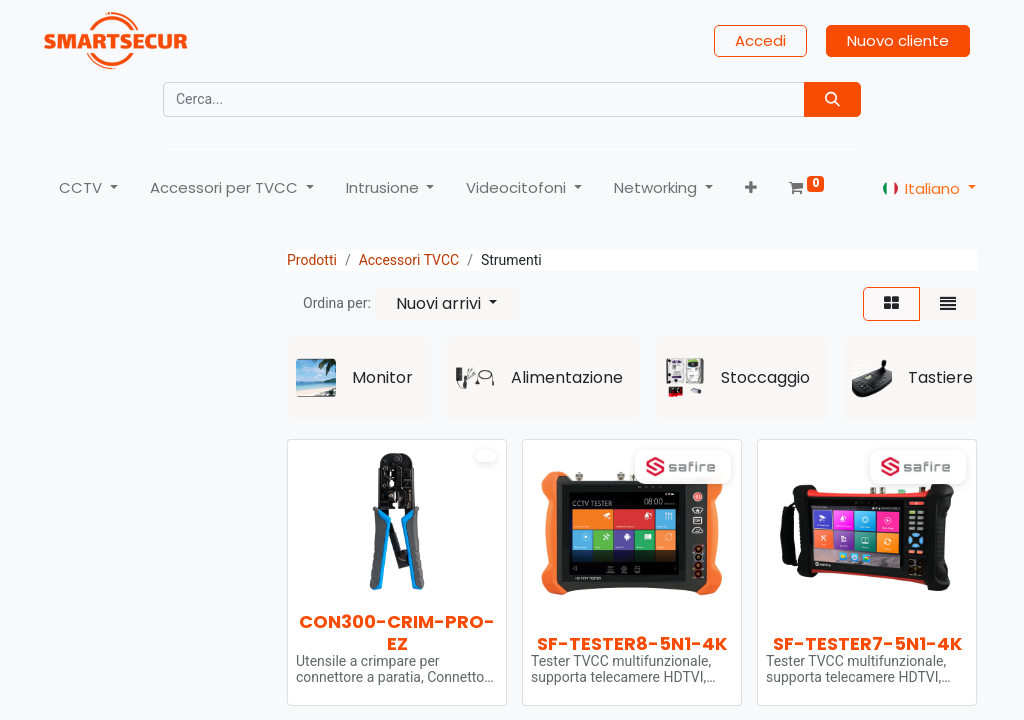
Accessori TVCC (409, 260)
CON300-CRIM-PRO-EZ (397, 632)
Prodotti (312, 260)
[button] (751, 188)
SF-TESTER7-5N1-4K (867, 643)
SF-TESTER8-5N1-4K (632, 643)
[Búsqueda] (832, 99)
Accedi (760, 40)
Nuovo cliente (898, 40)
